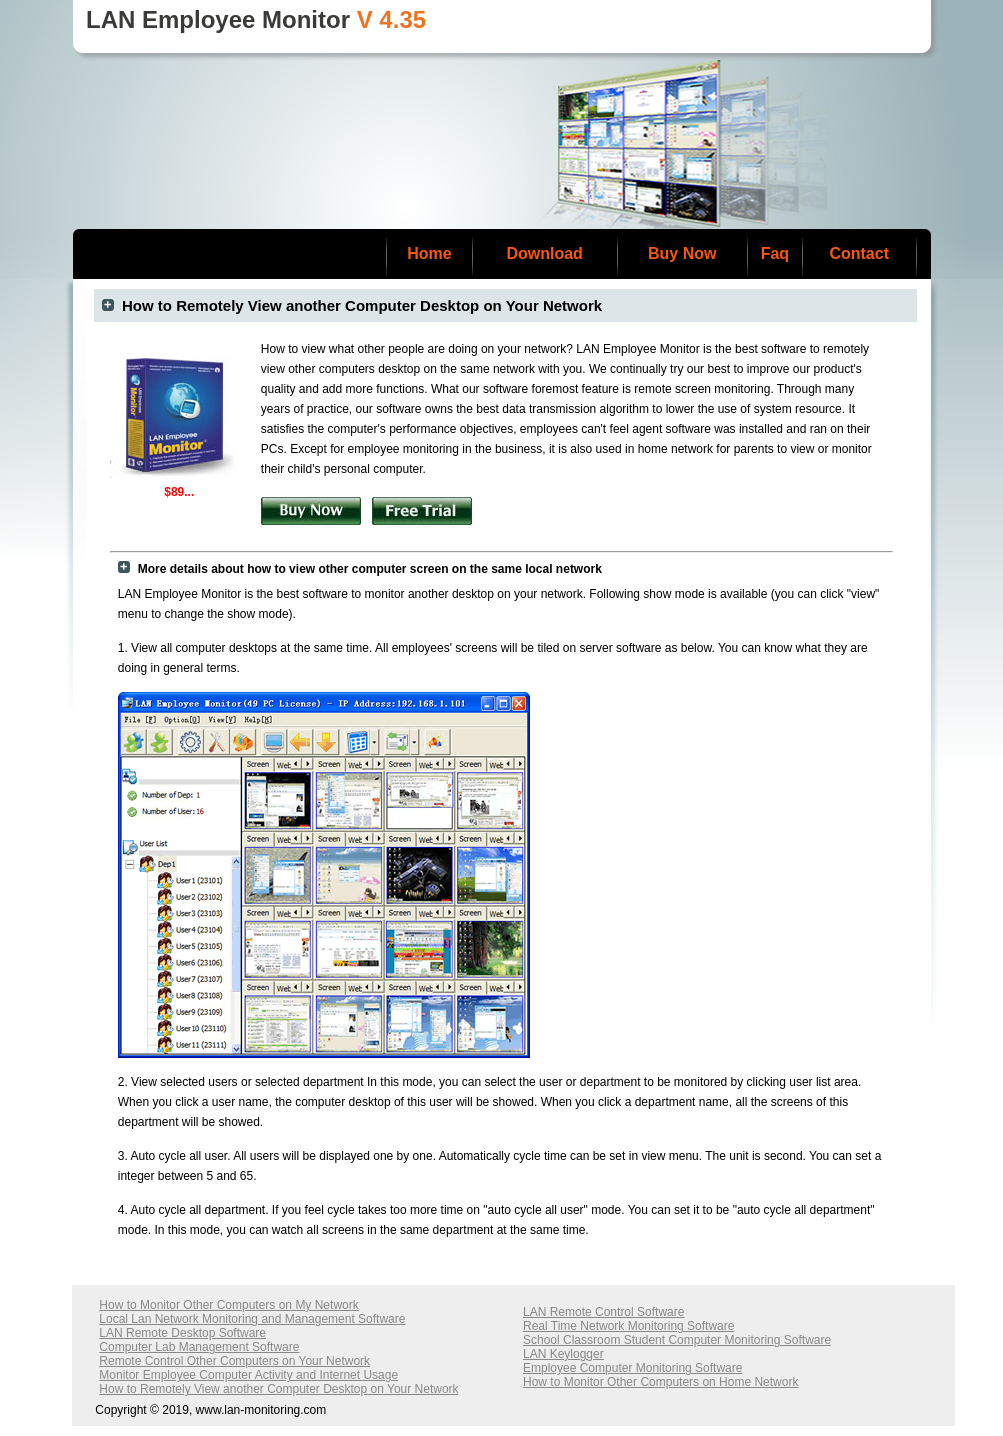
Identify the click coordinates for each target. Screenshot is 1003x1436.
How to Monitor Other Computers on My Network (228, 1305)
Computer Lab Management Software (199, 1347)
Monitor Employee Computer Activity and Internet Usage (248, 1375)
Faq (775, 253)
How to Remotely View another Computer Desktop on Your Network (278, 1389)
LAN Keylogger (563, 1354)
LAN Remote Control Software (603, 1312)
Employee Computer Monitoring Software (632, 1368)
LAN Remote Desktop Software (182, 1333)
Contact (859, 253)
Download (544, 253)
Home (429, 253)
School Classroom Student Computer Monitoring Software (677, 1340)
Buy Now (682, 253)
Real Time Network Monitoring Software (628, 1326)
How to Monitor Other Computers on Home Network (660, 1382)
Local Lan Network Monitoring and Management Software (252, 1319)
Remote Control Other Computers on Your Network (234, 1361)
